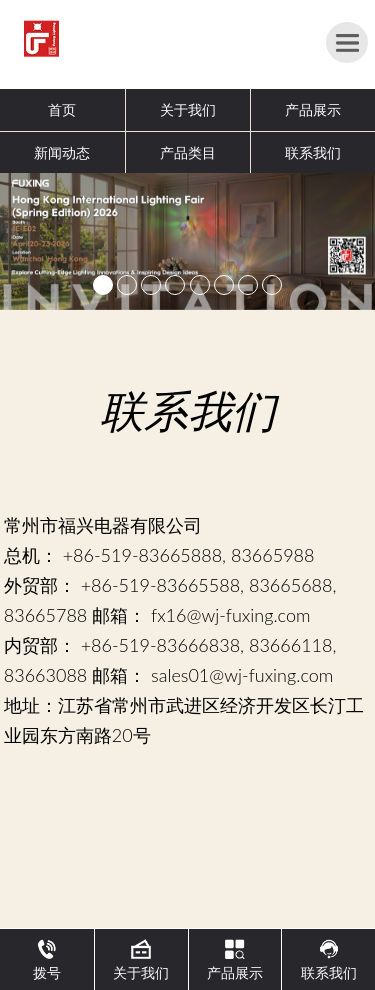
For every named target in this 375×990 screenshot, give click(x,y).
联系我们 (313, 152)
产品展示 (313, 109)
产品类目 (188, 152)
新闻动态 (62, 152)
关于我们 (188, 109)
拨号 (47, 960)
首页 (62, 109)
